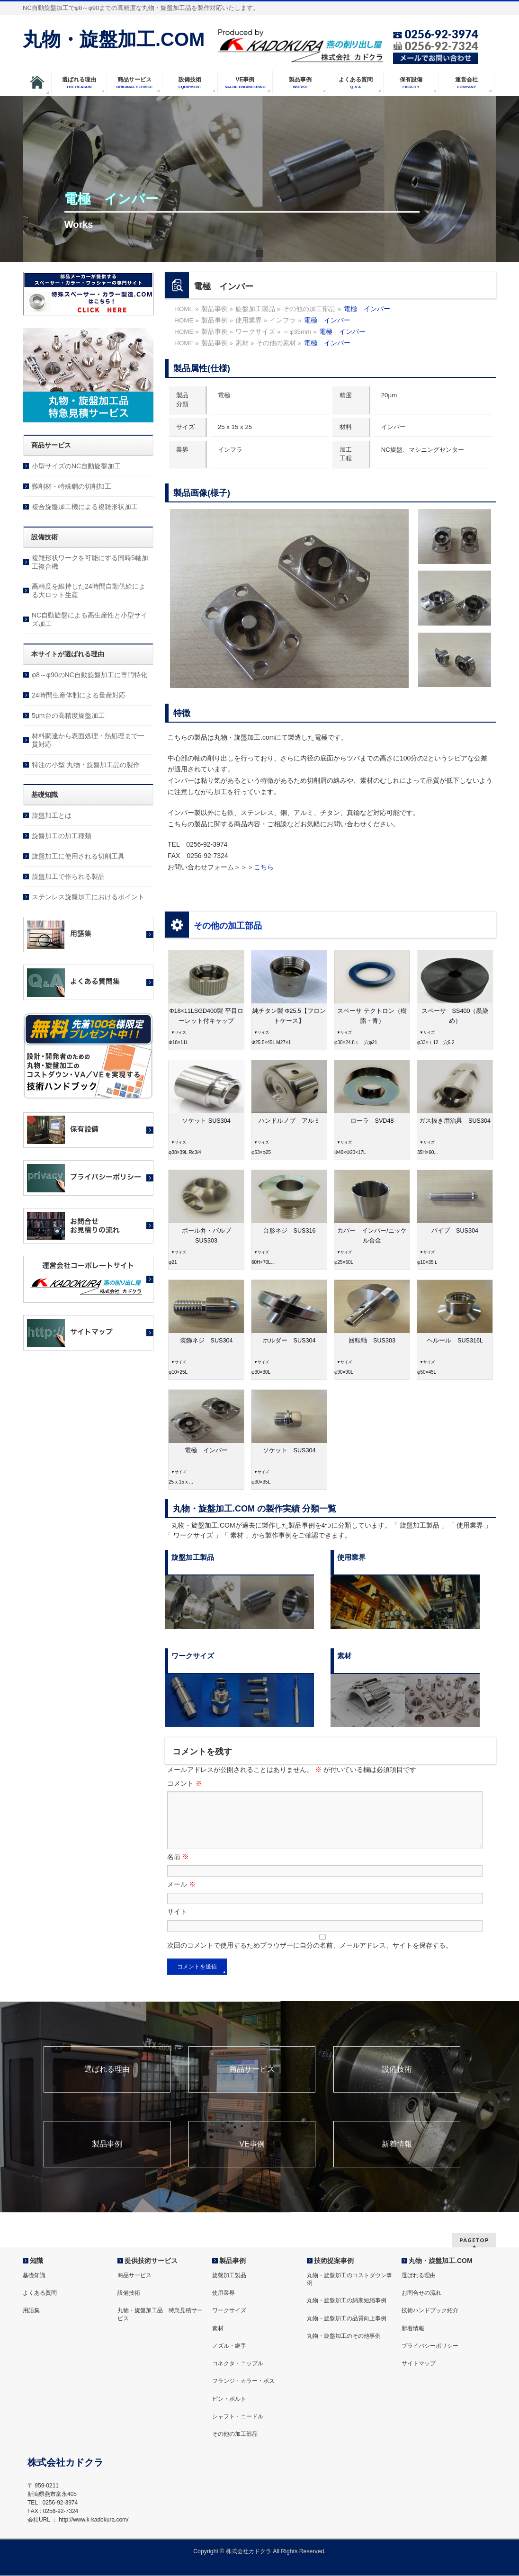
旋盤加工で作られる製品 (68, 876)
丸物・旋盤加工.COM (114, 39)
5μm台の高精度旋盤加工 (68, 715)
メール (181, 1895)
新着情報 (397, 2155)
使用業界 (223, 2293)
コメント (184, 1783)
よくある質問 (40, 2293)
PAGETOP (474, 2240)
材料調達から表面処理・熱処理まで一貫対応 (88, 740)
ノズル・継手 (229, 2346)
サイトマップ (419, 2364)
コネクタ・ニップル (237, 2364)
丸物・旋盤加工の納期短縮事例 (346, 2301)
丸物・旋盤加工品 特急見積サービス (160, 2315)
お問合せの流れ (421, 2293)
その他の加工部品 (228, 925)
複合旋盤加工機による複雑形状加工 (85, 506)
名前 (178, 1868)
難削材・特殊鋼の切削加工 (71, 486)
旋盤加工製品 (229, 2275)
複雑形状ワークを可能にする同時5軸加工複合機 (90, 562)
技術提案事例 (334, 2261)
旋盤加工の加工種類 (61, 836)
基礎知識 (34, 2275)
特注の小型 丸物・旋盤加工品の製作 (86, 765)
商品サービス (252, 2080)
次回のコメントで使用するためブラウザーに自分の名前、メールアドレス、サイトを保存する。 (309, 1956)
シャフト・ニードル (237, 2417)
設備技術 (397, 2080)
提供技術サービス (151, 2261)
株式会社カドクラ (248, 2552)
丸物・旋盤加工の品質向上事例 (346, 2319)
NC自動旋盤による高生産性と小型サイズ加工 (89, 619)
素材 (218, 2329)
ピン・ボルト (229, 2399)
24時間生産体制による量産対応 (78, 695)
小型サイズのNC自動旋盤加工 (76, 466)
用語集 (31, 2311)
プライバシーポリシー (430, 2346)
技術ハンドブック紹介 (430, 2311)
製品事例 (107, 2155)
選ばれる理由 (107, 2080)
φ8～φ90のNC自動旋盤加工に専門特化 (89, 675)
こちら (264, 867)
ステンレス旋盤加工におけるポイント (88, 897)
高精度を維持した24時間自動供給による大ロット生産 (88, 590)
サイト (177, 1923)
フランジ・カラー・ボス (243, 2381)
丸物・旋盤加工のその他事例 (344, 2336)
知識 (36, 2261)
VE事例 (251, 2155)
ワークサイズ (229, 2311)
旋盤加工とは (52, 815)
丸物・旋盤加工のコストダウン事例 (349, 2279)
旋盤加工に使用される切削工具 (78, 856)
